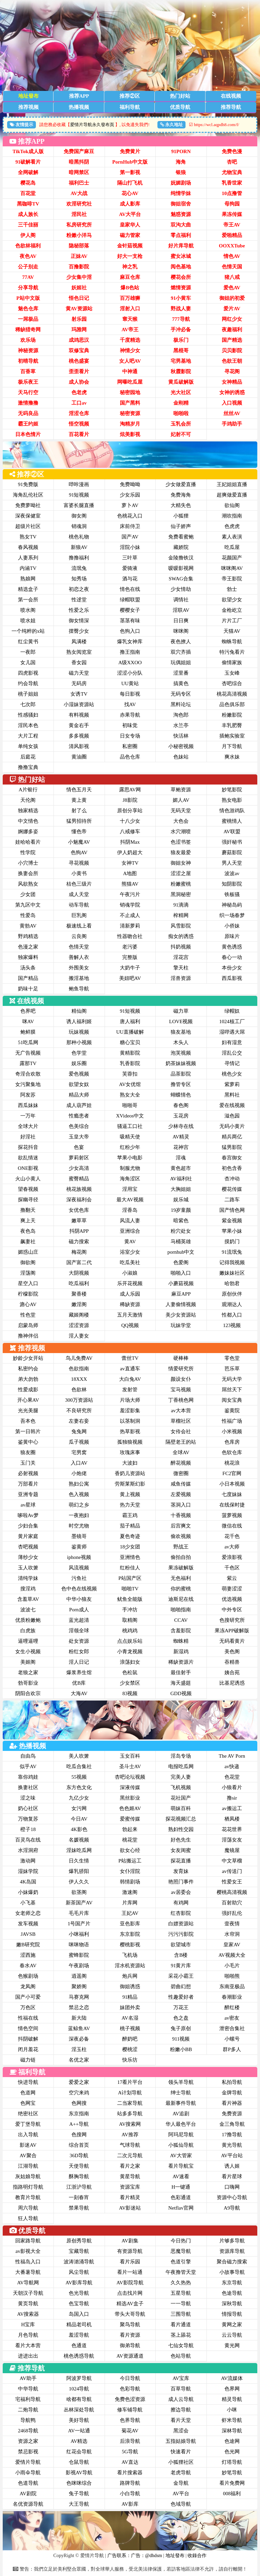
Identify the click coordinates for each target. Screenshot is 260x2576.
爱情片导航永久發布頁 (92, 124)
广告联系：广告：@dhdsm (134, 2555)
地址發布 (175, 2555)
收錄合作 (197, 2555)
